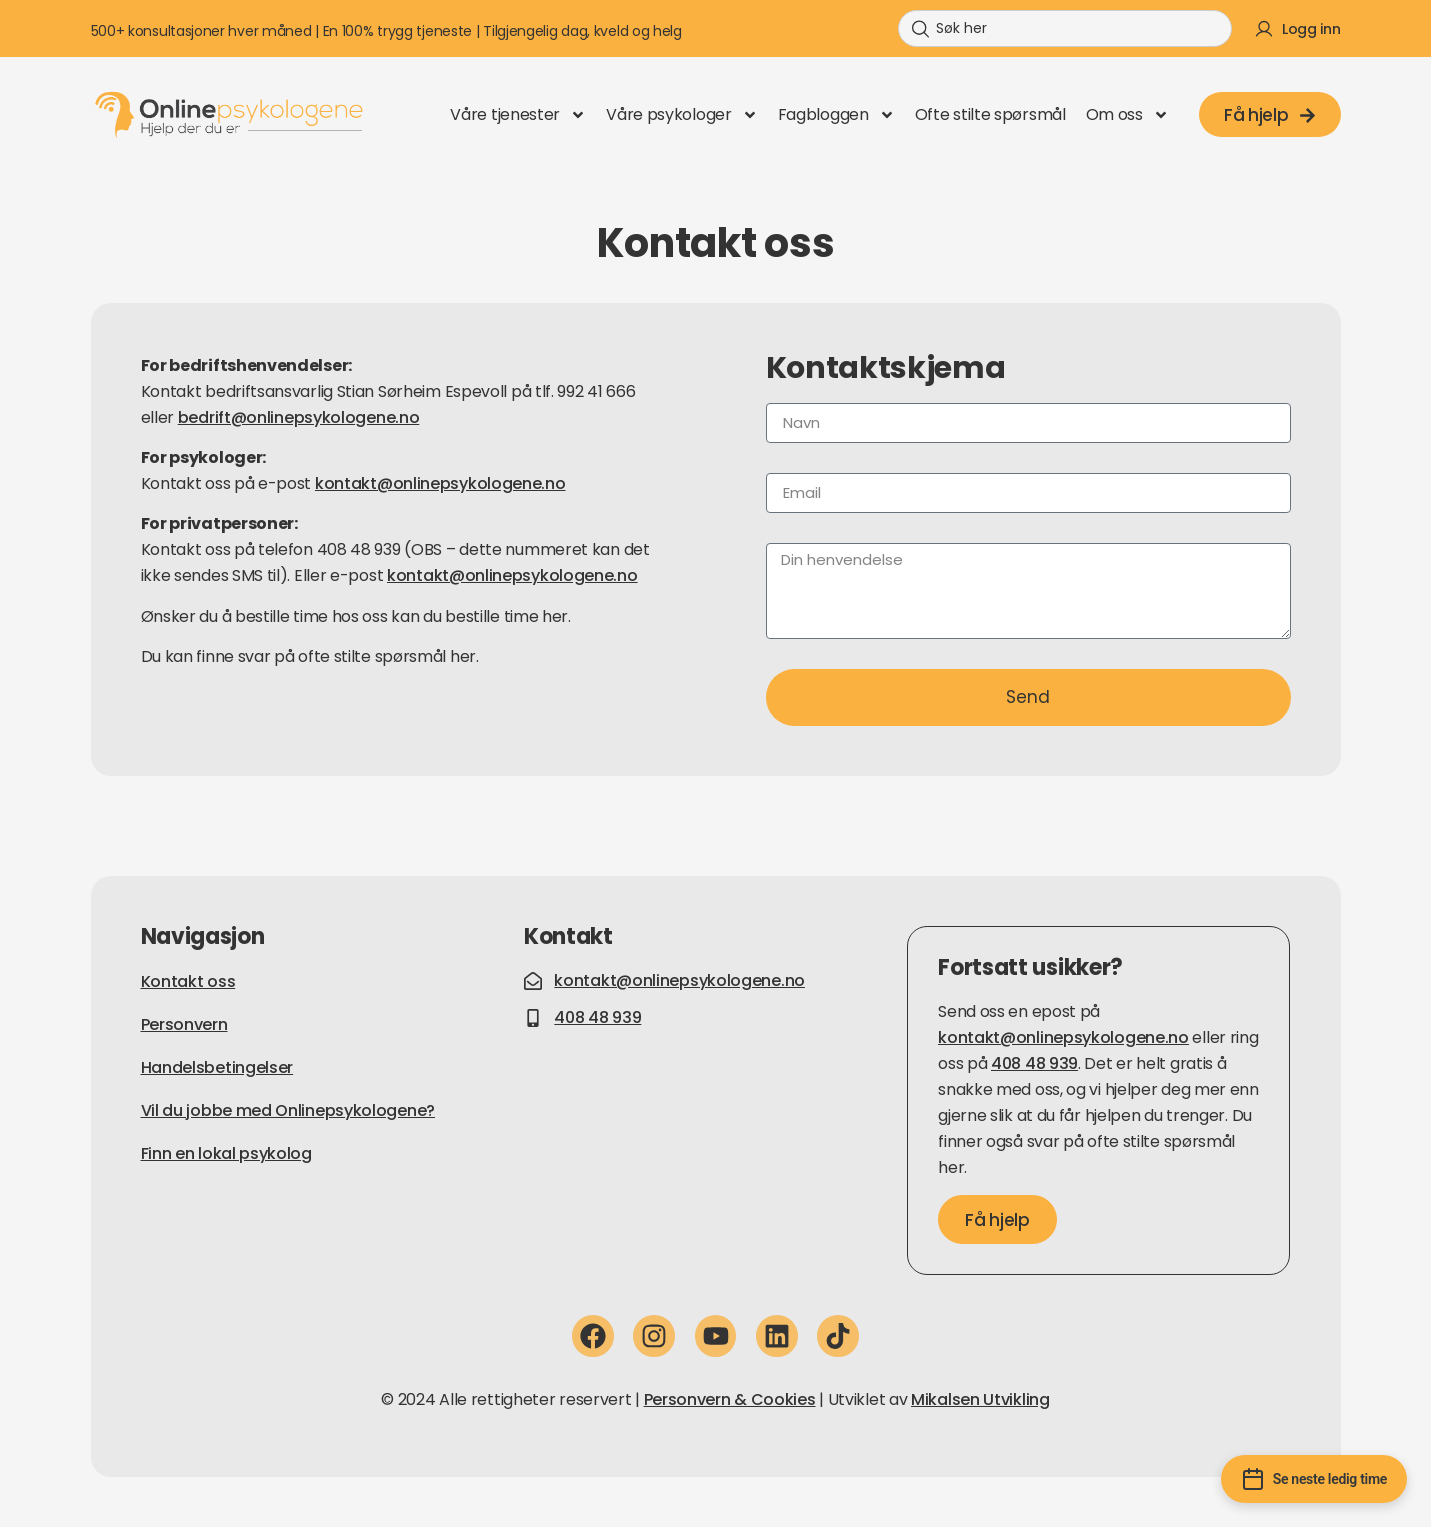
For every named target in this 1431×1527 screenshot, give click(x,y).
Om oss (1127, 115)
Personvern (184, 1024)
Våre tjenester (518, 115)
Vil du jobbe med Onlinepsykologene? (288, 1110)
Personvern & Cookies (730, 1399)
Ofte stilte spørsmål (990, 114)
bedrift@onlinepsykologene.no (299, 417)
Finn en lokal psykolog (226, 1153)
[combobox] (1065, 28)
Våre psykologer (682, 115)
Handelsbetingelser (217, 1067)
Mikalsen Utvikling (980, 1399)
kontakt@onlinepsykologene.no (440, 483)
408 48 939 (1034, 1063)
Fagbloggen (836, 115)
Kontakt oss (188, 981)
